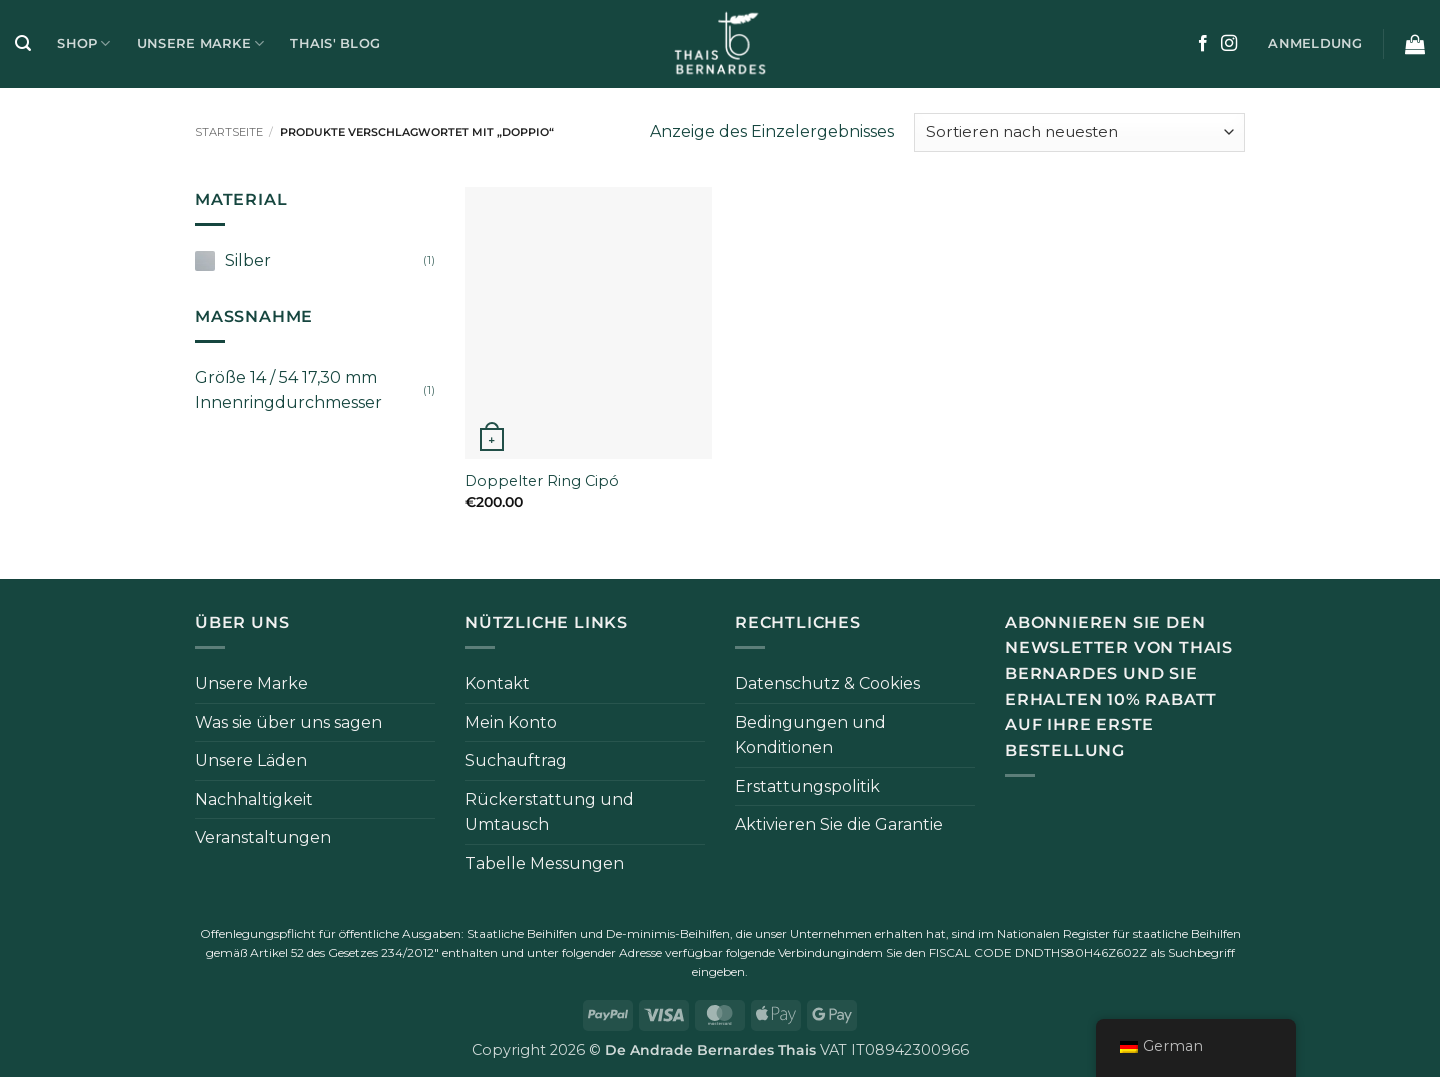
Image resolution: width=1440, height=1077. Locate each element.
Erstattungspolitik (807, 786)
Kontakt (497, 683)
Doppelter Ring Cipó (542, 481)
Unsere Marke (201, 43)
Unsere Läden (251, 760)
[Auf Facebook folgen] (1203, 44)
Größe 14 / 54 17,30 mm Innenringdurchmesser (288, 390)
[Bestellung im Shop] (1079, 132)
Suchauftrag (516, 760)
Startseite (229, 132)
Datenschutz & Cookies (827, 683)
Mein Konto (511, 722)
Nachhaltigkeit (254, 799)
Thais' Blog (335, 43)
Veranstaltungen (263, 837)
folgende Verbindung (786, 952)
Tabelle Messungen (544, 863)
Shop (83, 43)
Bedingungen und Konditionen (810, 735)
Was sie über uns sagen (288, 722)
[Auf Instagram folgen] (1229, 44)
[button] (23, 43)
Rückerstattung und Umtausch (549, 812)
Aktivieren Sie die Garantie (839, 824)
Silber (248, 260)
